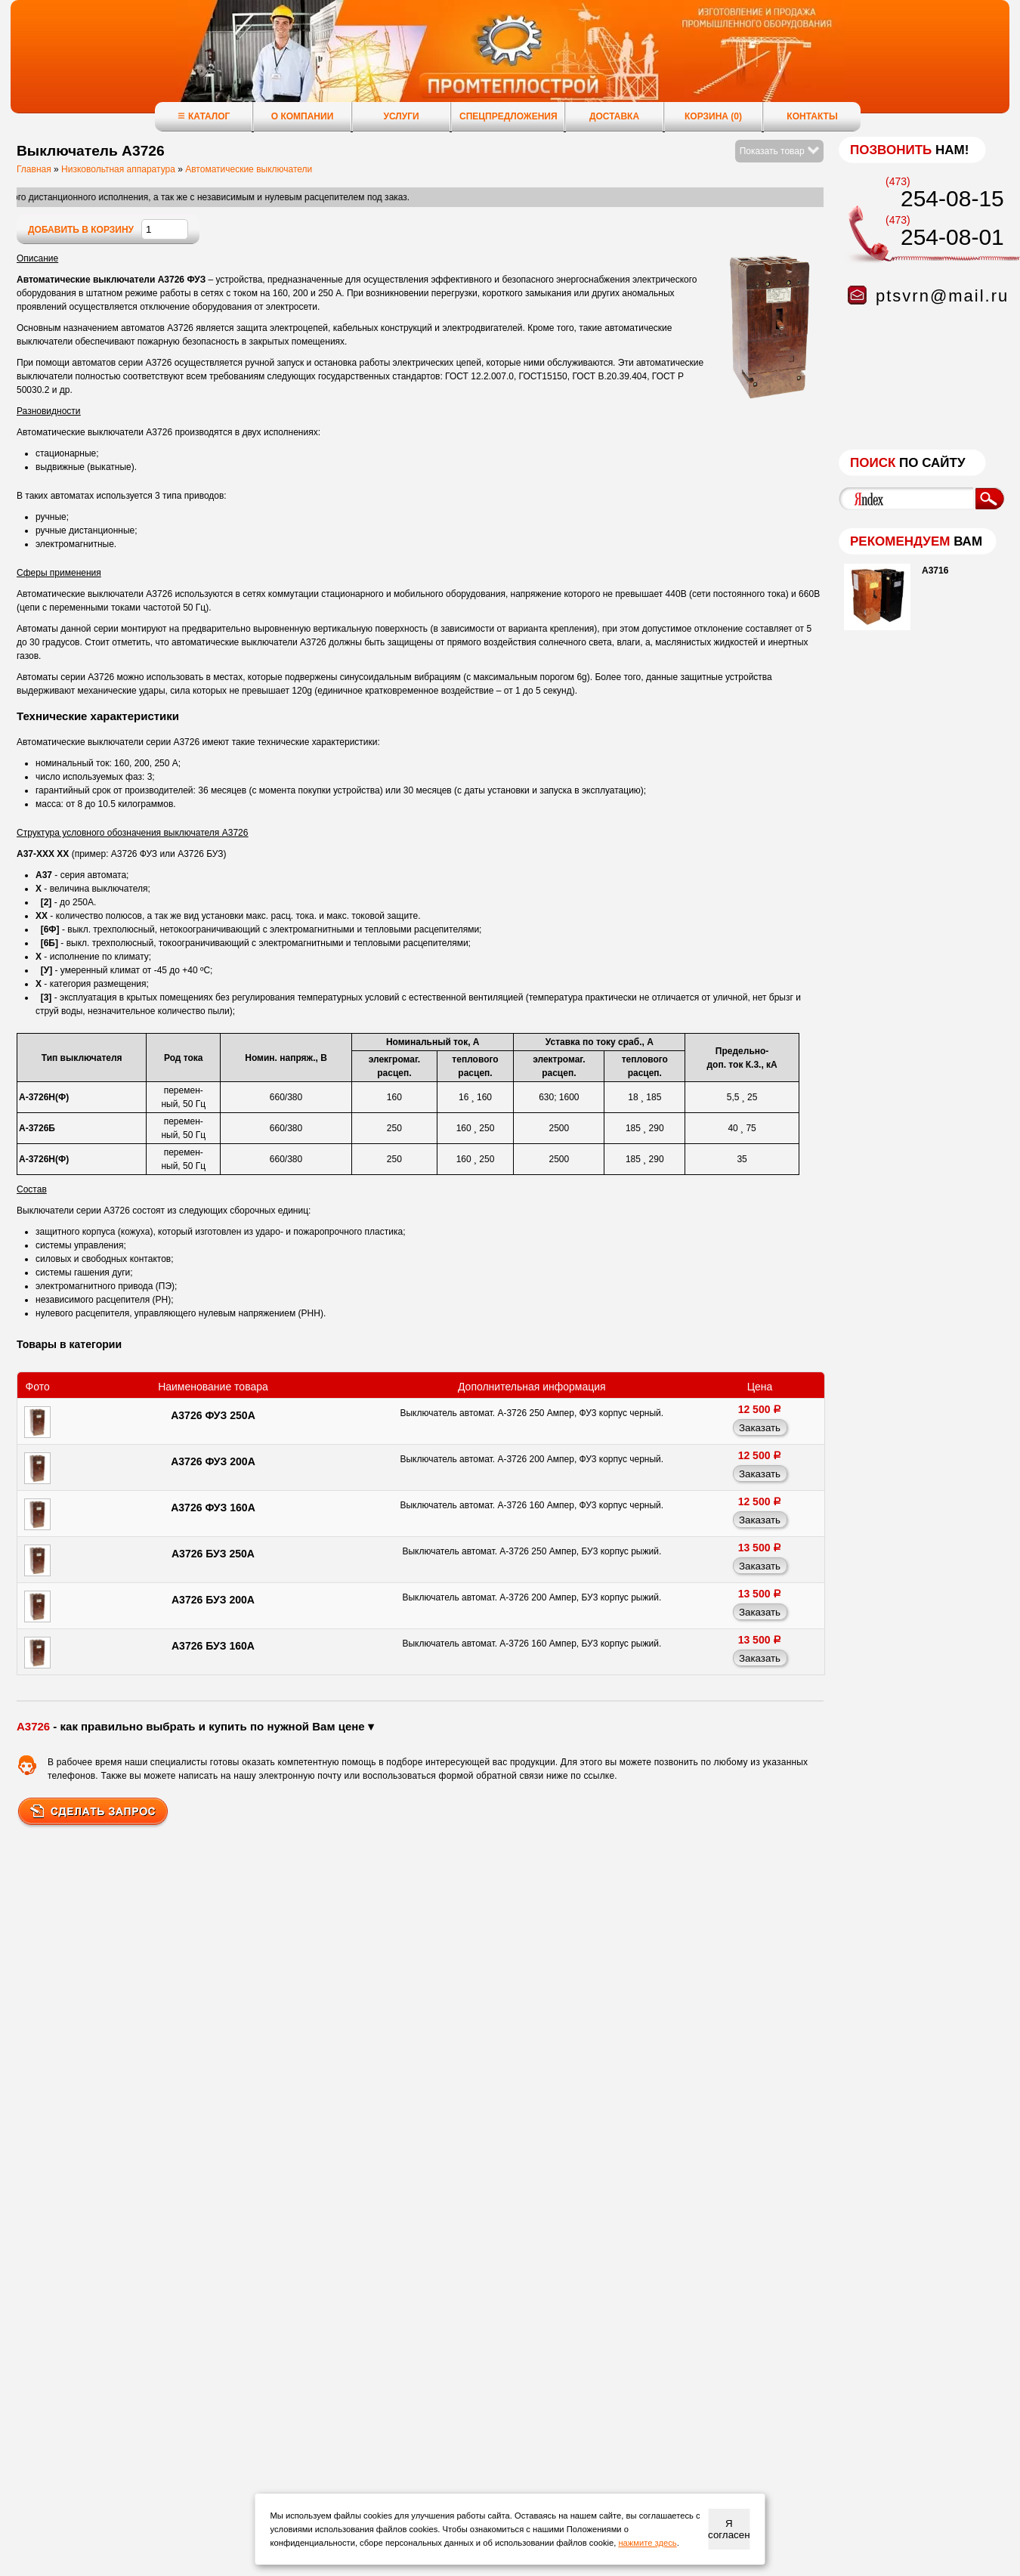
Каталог (203, 116)
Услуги (401, 116)
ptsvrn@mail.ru (942, 295)
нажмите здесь (647, 2542)
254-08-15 (952, 198)
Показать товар (779, 151)
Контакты (812, 116)
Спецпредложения (508, 116)
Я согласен (729, 2529)
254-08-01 (952, 236)
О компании (302, 116)
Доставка (614, 116)
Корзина (713, 116)
